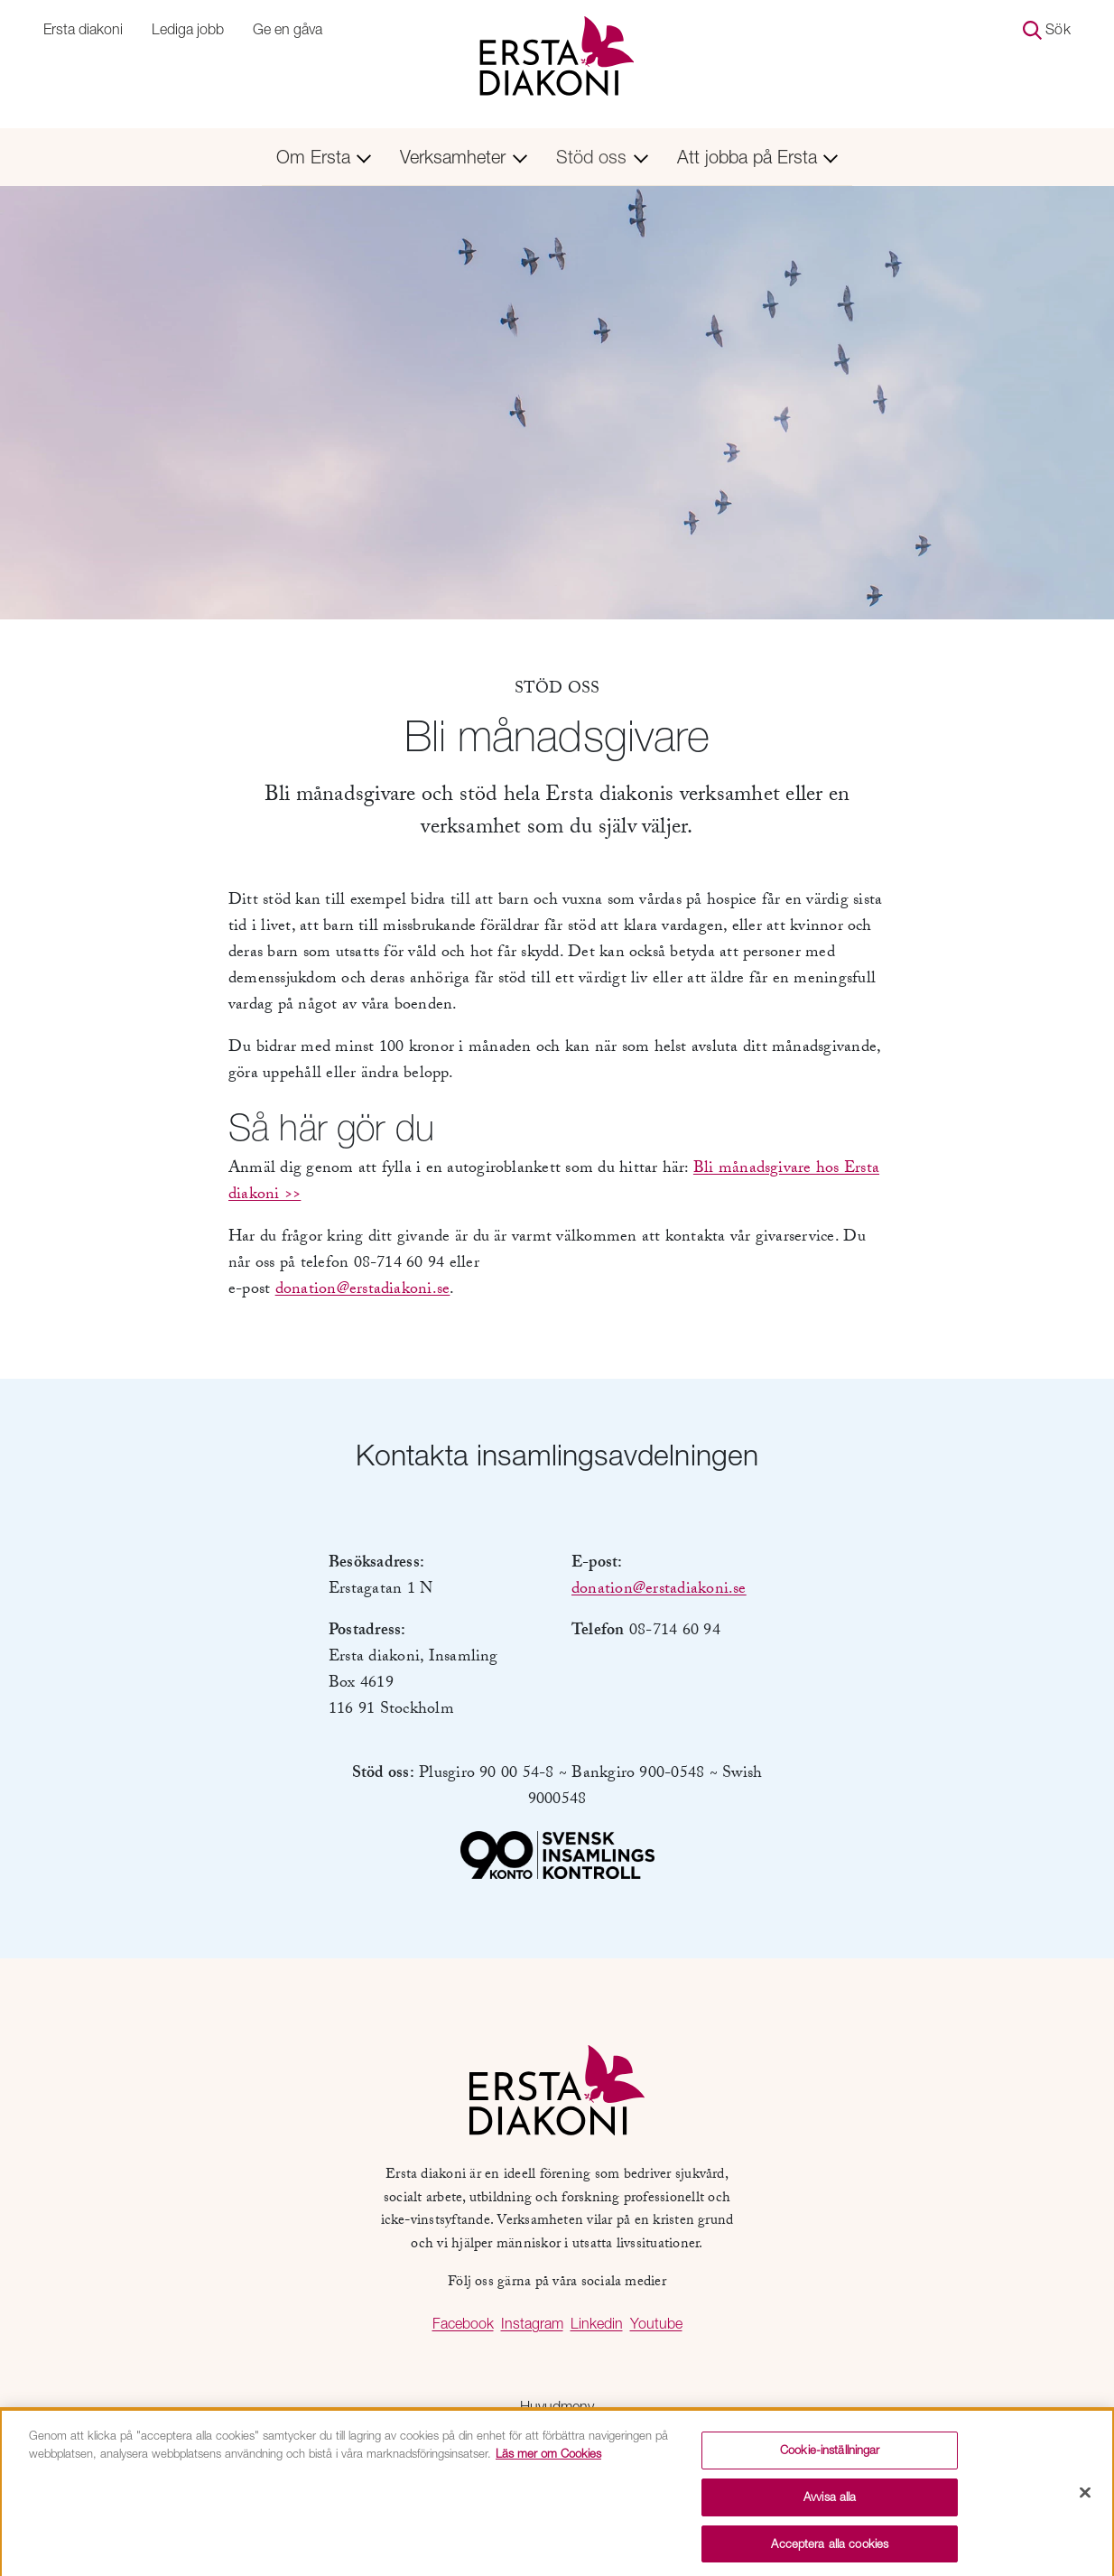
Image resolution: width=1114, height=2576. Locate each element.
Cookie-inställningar (830, 2455)
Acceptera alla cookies (829, 2548)
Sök (1047, 30)
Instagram (532, 2323)
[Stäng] (1085, 2498)
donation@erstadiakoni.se (362, 1291)
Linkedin (597, 2323)
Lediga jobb (188, 29)
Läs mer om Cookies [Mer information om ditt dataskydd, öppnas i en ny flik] (548, 2457)
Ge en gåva (287, 29)
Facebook (463, 2323)
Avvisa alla (829, 2501)
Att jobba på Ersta (758, 156)
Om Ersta (324, 156)
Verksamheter (463, 156)
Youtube (656, 2323)
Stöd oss (602, 156)
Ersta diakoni (83, 29)
